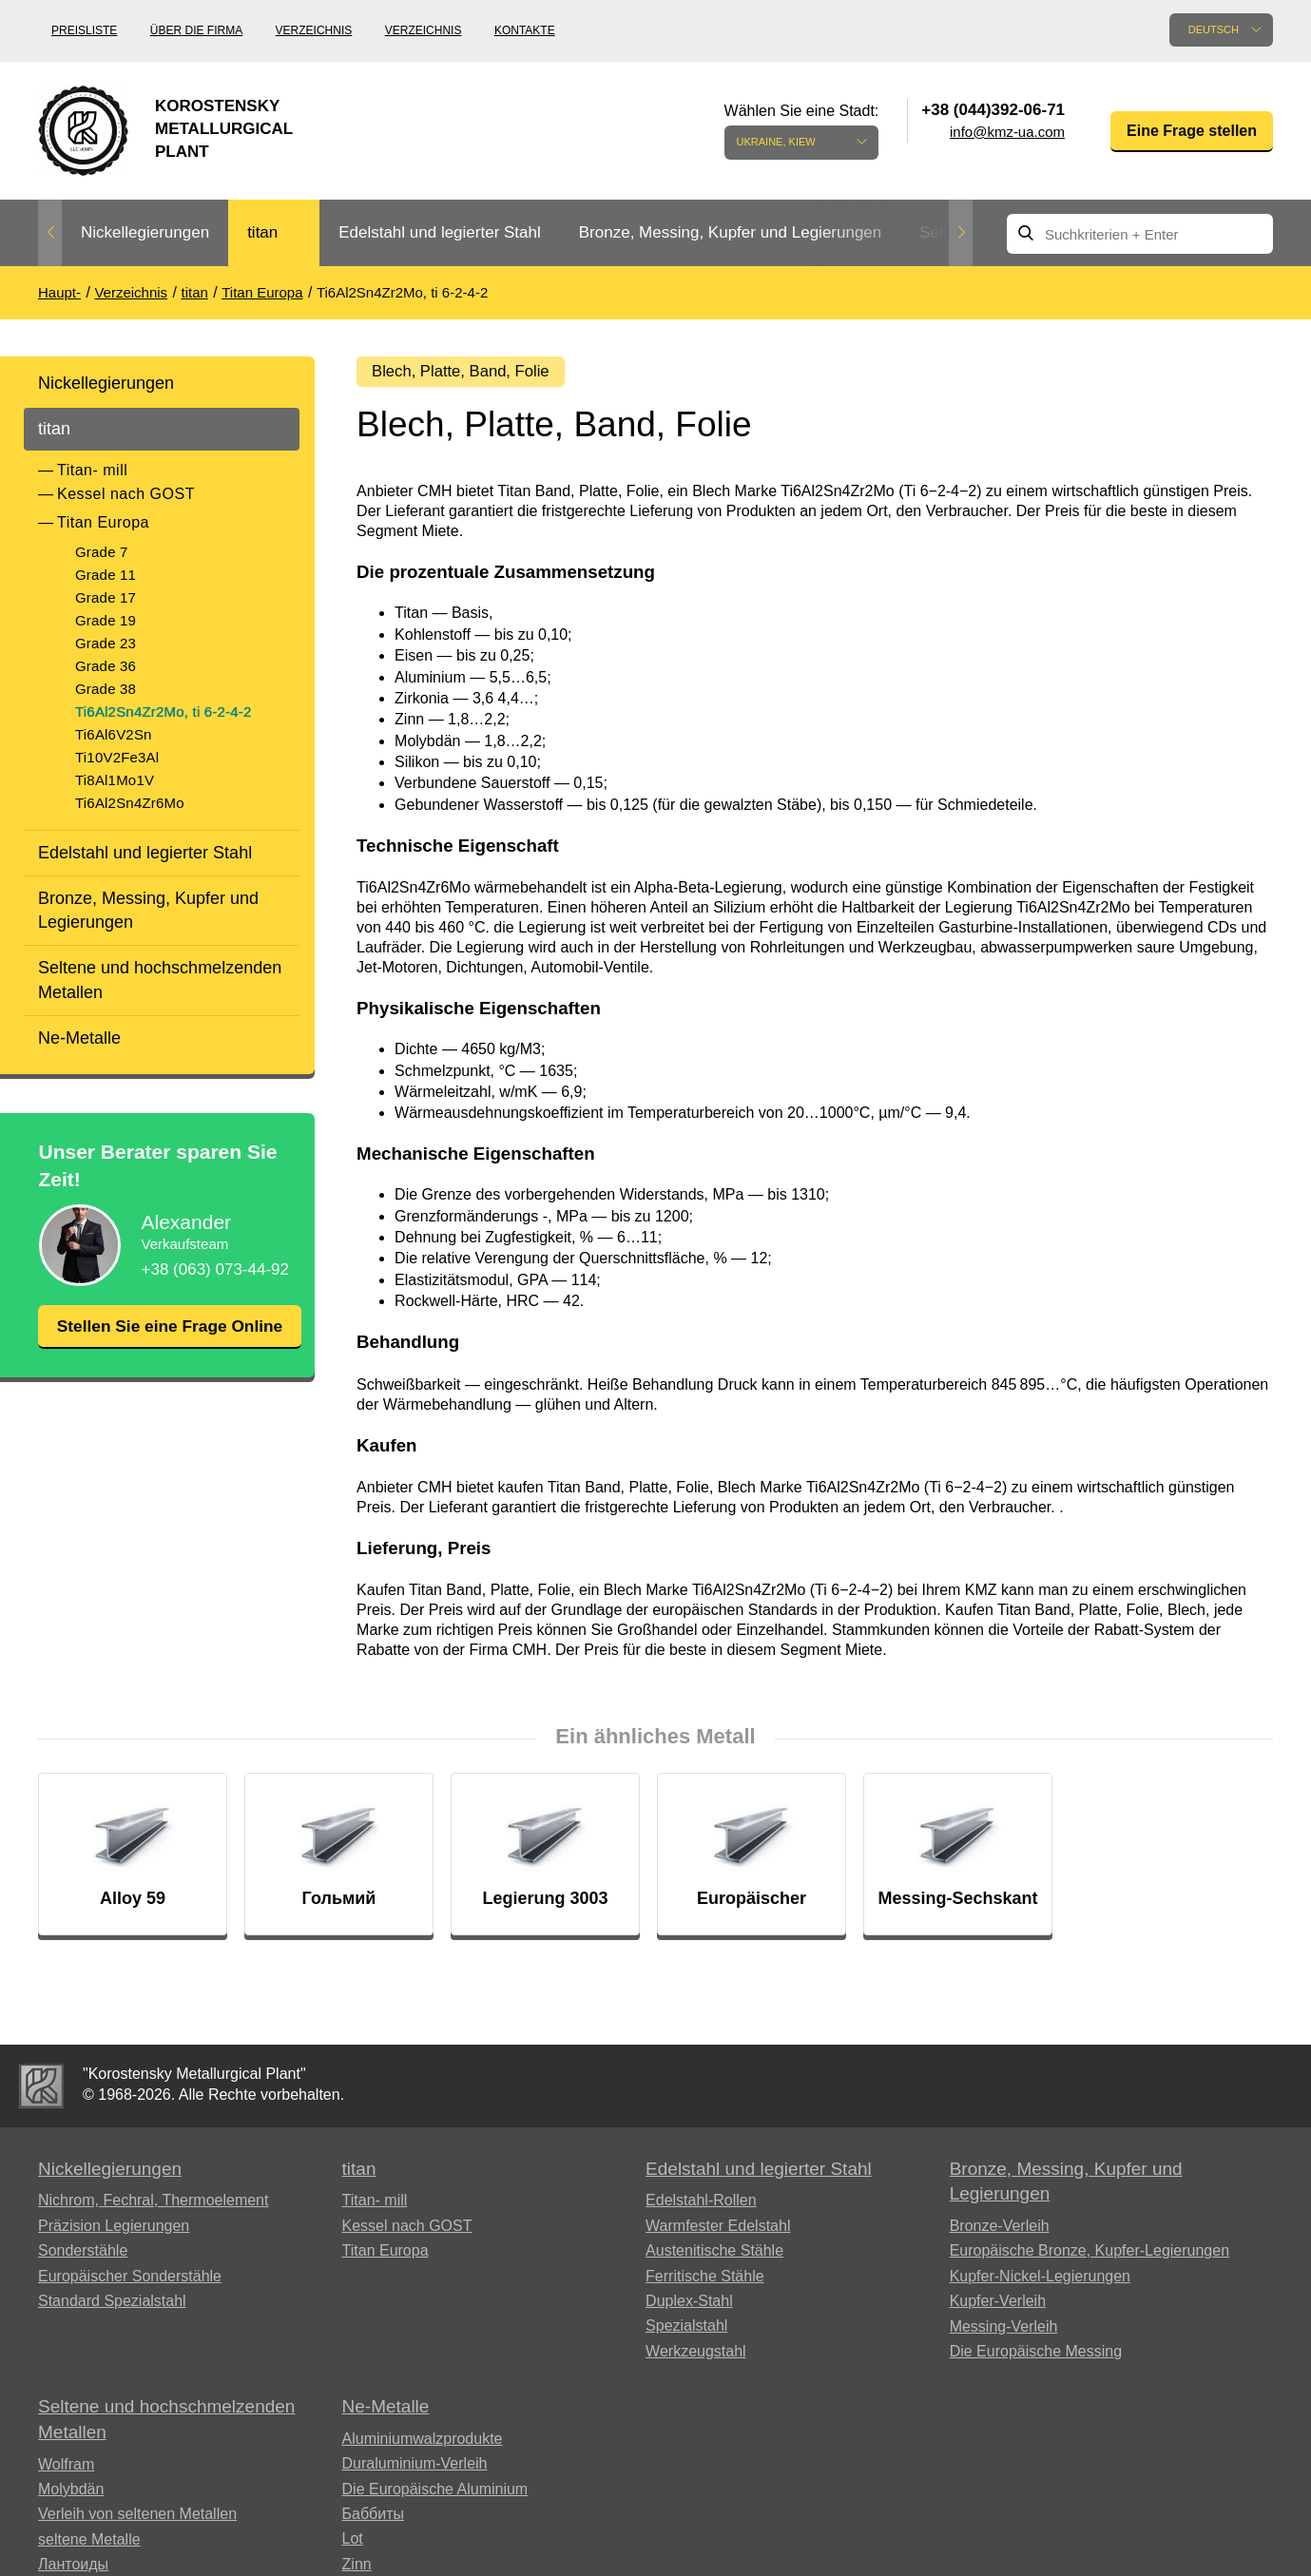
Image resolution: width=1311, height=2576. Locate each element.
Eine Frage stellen (1192, 131)
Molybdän (71, 2494)
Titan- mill (92, 470)
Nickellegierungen (145, 232)
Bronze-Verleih (1000, 2230)
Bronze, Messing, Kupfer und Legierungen (730, 232)
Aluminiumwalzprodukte (422, 2443)
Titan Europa (103, 522)
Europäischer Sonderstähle (130, 2280)
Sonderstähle (82, 2255)
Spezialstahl (686, 2330)
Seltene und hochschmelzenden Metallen (159, 979)
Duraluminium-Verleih (415, 2468)
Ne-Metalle (79, 1038)
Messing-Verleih (1004, 2330)
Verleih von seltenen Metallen (137, 2518)
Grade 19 (105, 620)
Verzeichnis (314, 30)
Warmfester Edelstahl (718, 2230)
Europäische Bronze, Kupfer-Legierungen (1089, 2255)
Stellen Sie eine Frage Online (169, 1338)
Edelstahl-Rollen (701, 2205)
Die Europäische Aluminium (435, 2494)
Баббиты (373, 2518)
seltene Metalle (89, 2544)
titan (262, 232)
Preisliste (84, 30)
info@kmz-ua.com (1007, 132)
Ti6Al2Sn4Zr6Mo (129, 803)
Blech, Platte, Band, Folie (468, 371)
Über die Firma (196, 30)
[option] (145, 233)
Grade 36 (105, 666)
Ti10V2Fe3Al (117, 757)
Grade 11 (105, 575)
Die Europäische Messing (1036, 2356)
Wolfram (66, 2468)
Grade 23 (105, 643)
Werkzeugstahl (696, 2356)
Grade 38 (105, 689)
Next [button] (961, 233)
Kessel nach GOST (126, 494)
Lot (352, 2543)
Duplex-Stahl (689, 2305)
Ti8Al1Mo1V (114, 780)
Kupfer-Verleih (998, 2305)
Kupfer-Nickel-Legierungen (1040, 2281)
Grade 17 (105, 597)
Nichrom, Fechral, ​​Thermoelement (153, 2205)
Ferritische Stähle (705, 2280)
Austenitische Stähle (714, 2255)
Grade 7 (101, 552)
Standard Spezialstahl (112, 2305)
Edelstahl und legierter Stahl (439, 232)
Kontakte (524, 30)
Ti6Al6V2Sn (113, 734)
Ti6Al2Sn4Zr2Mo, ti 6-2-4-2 (163, 711)
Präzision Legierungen (113, 2230)
